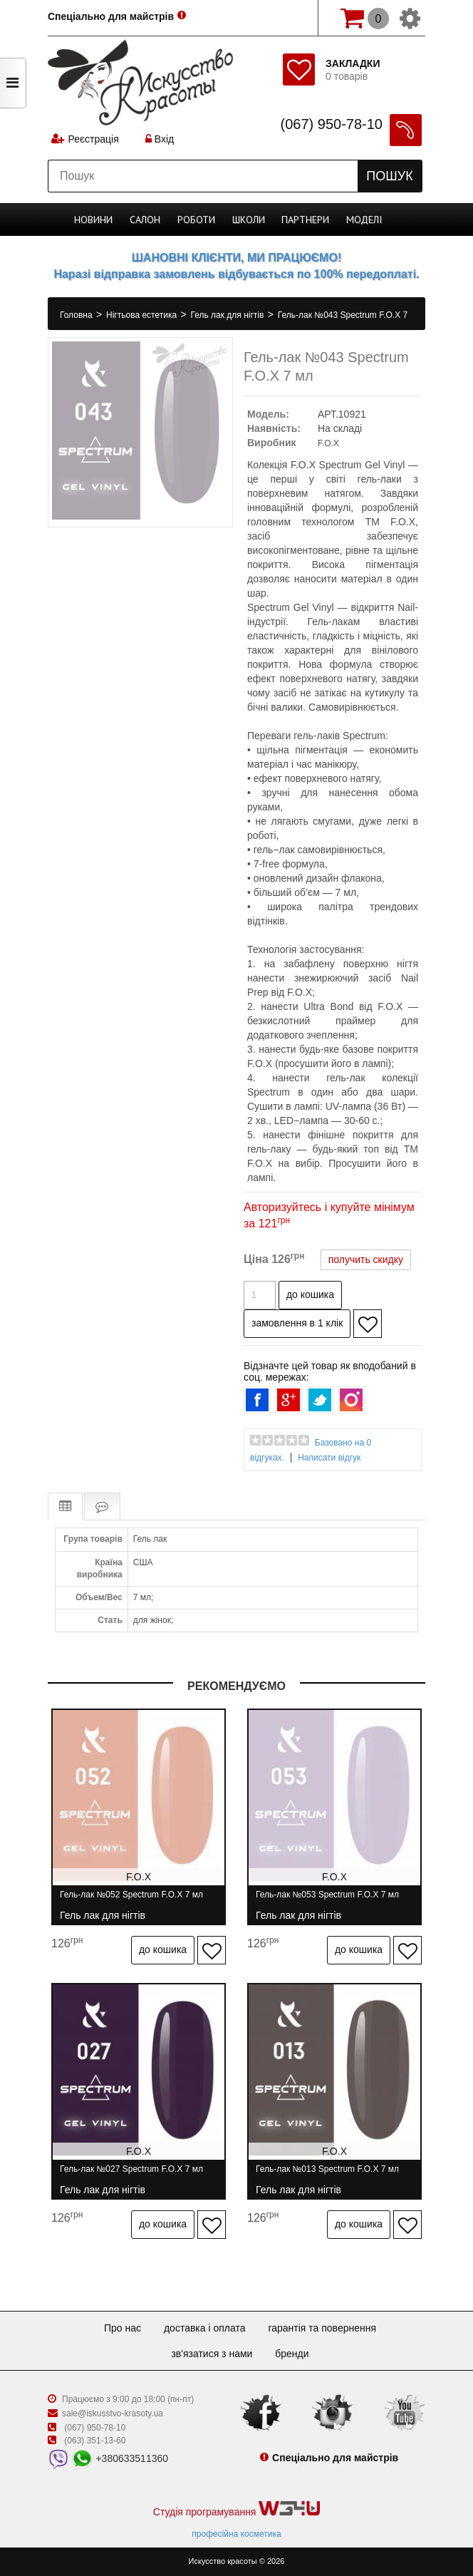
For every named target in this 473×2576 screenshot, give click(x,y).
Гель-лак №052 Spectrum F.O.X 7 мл (131, 1901)
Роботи (196, 219)
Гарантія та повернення (322, 2328)
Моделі (364, 219)
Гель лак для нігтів (228, 315)
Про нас (122, 2328)
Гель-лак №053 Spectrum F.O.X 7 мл (327, 1901)
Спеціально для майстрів (111, 16)
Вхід (159, 139)
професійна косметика (236, 2534)
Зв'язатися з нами (211, 2353)
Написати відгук (329, 1458)
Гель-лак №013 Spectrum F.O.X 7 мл (327, 2175)
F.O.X (328, 443)
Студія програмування (236, 2509)
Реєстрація (93, 139)
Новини (93, 219)
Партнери (305, 219)
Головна (77, 315)
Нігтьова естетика (142, 315)
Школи (248, 219)
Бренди (291, 2353)
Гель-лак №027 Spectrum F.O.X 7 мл (131, 2175)
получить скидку (365, 1259)
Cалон (145, 219)
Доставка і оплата (205, 2328)
